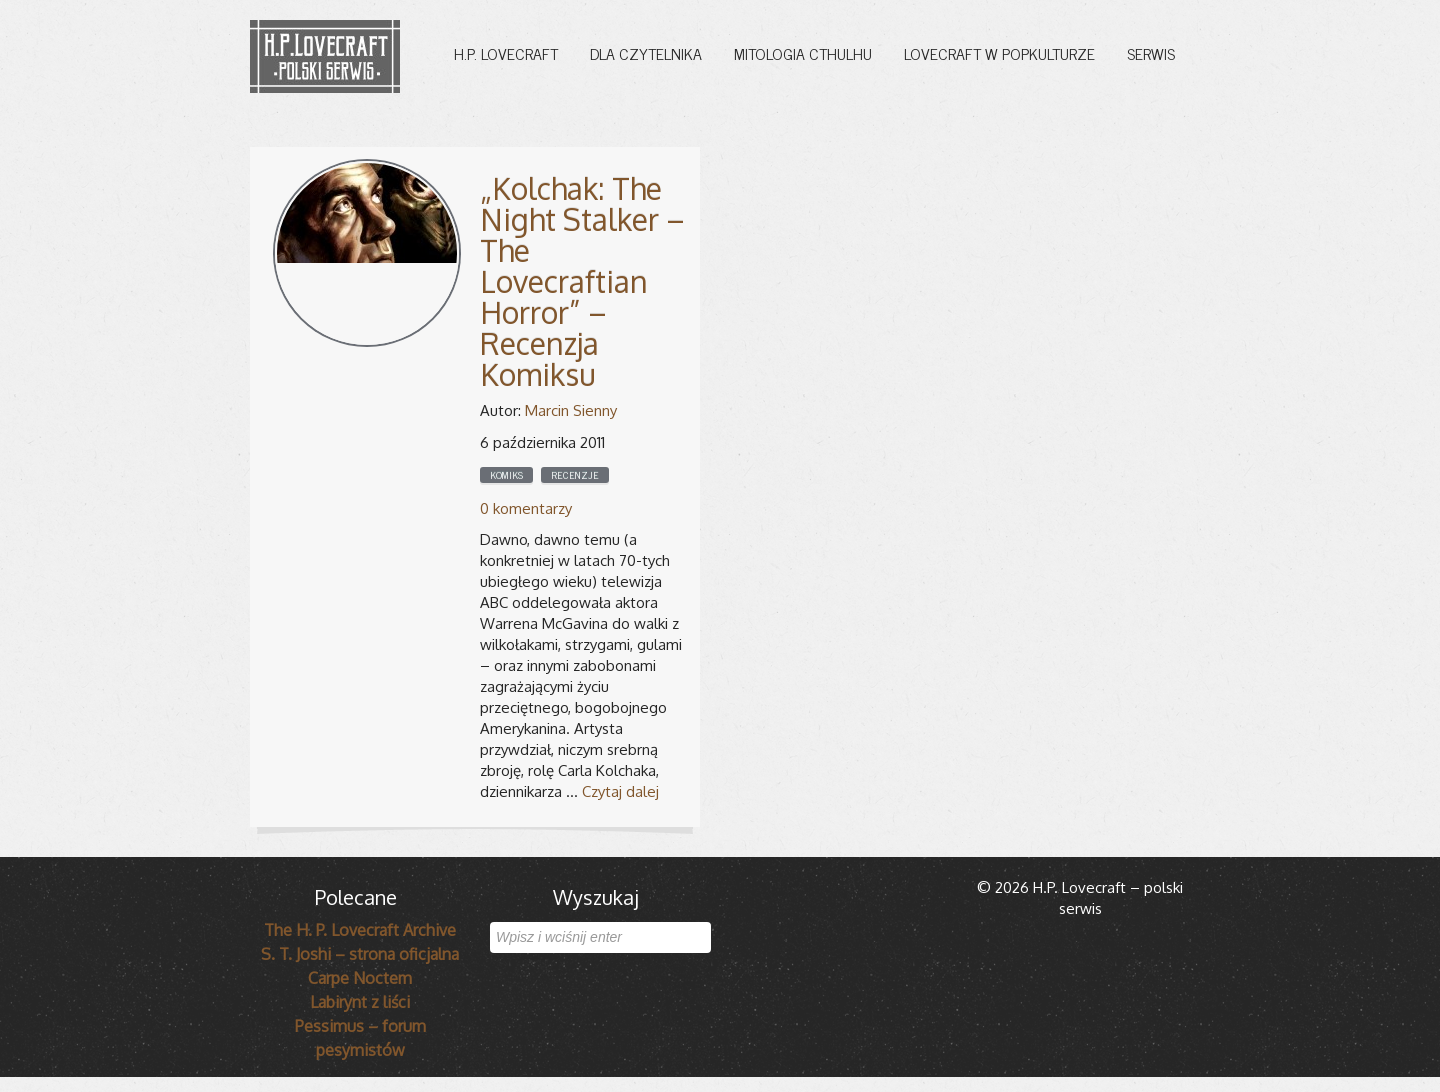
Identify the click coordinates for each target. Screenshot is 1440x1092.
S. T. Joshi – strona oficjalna (360, 954)
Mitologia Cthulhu (803, 53)
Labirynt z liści (360, 1002)
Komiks (506, 475)
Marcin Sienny (571, 410)
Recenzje (575, 475)
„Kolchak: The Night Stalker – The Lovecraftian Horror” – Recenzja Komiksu (582, 281)
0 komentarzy (526, 508)
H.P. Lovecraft (506, 53)
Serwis (1151, 53)
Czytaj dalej (620, 791)
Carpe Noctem (360, 978)
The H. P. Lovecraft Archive (360, 930)
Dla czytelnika (646, 53)
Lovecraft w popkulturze (999, 53)
